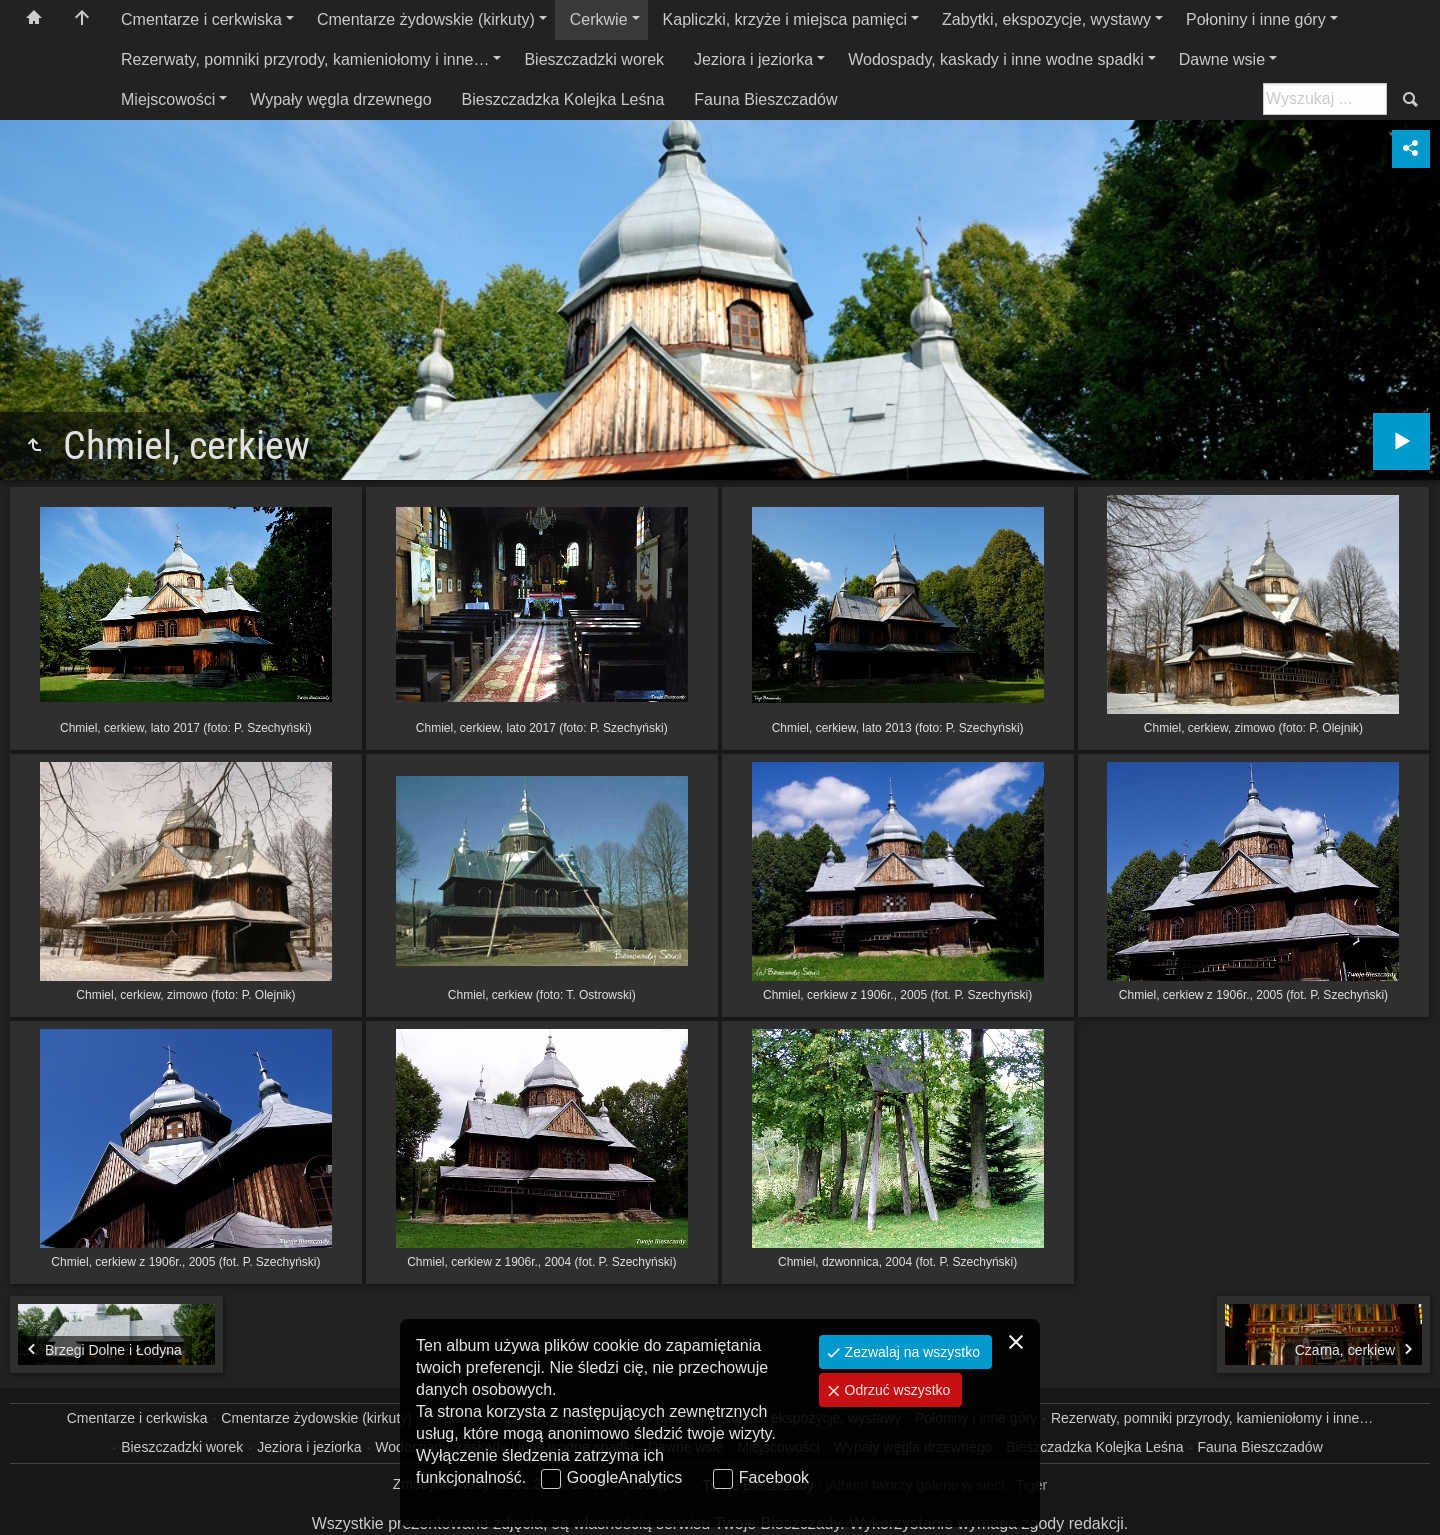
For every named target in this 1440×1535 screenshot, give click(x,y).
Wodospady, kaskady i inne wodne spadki (996, 59)
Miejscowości (168, 99)
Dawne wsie (1222, 59)
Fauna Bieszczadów (765, 99)
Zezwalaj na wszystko (910, 1352)
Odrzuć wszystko (896, 1390)
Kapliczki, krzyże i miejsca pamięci (785, 19)
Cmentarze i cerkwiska (201, 19)
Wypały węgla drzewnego (340, 99)
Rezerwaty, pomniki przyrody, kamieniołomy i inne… (305, 59)
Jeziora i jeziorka (753, 59)
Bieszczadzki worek (594, 59)
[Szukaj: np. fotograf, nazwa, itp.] (1325, 99)
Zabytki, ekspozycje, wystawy (1046, 19)
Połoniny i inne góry (1256, 19)
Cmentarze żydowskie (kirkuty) (426, 19)
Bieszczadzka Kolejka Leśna (563, 99)
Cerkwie (599, 19)
